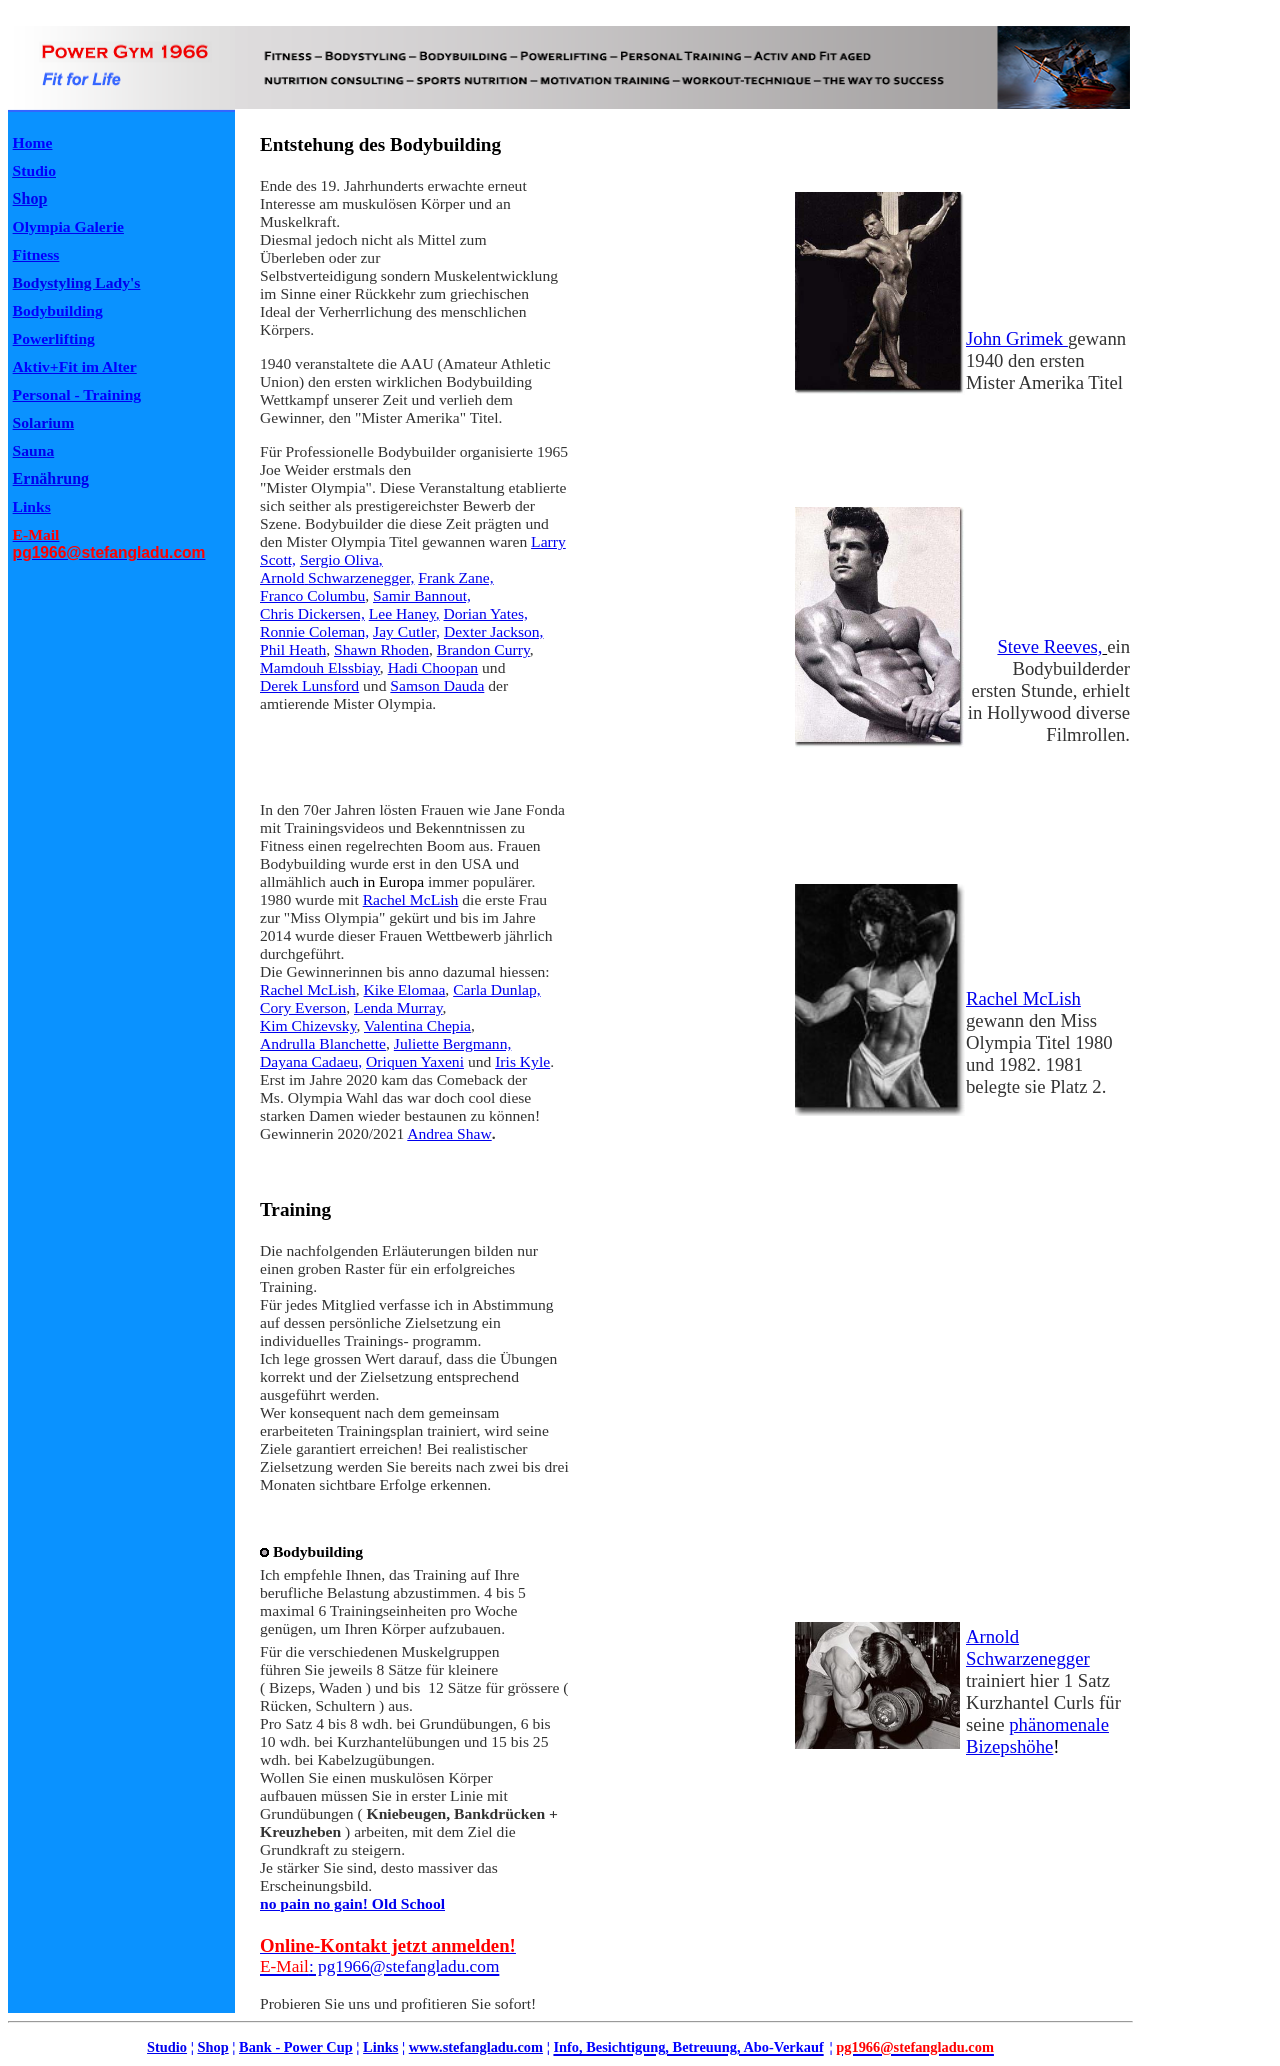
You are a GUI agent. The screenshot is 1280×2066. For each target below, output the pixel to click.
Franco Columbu (312, 595)
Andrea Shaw (449, 1133)
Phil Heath (293, 649)
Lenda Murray (398, 1007)
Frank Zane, (455, 577)
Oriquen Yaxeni (415, 1061)
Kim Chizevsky (308, 1025)
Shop (30, 198)
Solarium (44, 422)
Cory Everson (303, 1007)
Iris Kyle (522, 1061)
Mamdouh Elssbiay (320, 667)
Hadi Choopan (433, 667)
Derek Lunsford (309, 685)
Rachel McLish (411, 899)
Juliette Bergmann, (453, 1043)
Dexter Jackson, (494, 631)
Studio (167, 2047)
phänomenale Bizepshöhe (1037, 1735)
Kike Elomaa (405, 989)
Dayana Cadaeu (309, 1061)
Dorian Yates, (485, 613)
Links (380, 2047)
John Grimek (1017, 338)
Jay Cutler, (406, 631)
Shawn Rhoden (381, 649)
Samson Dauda (437, 685)
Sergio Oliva (339, 559)
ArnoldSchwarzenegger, (337, 577)
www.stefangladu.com (476, 2047)
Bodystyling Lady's (77, 282)
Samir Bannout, (422, 595)
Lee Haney (402, 613)
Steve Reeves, (1049, 646)
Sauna (34, 450)
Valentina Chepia (417, 1025)
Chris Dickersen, (312, 613)
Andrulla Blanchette (323, 1043)
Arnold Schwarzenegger (1028, 1647)
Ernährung (51, 478)
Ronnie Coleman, (314, 631)
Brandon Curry (483, 649)
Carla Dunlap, (496, 989)
